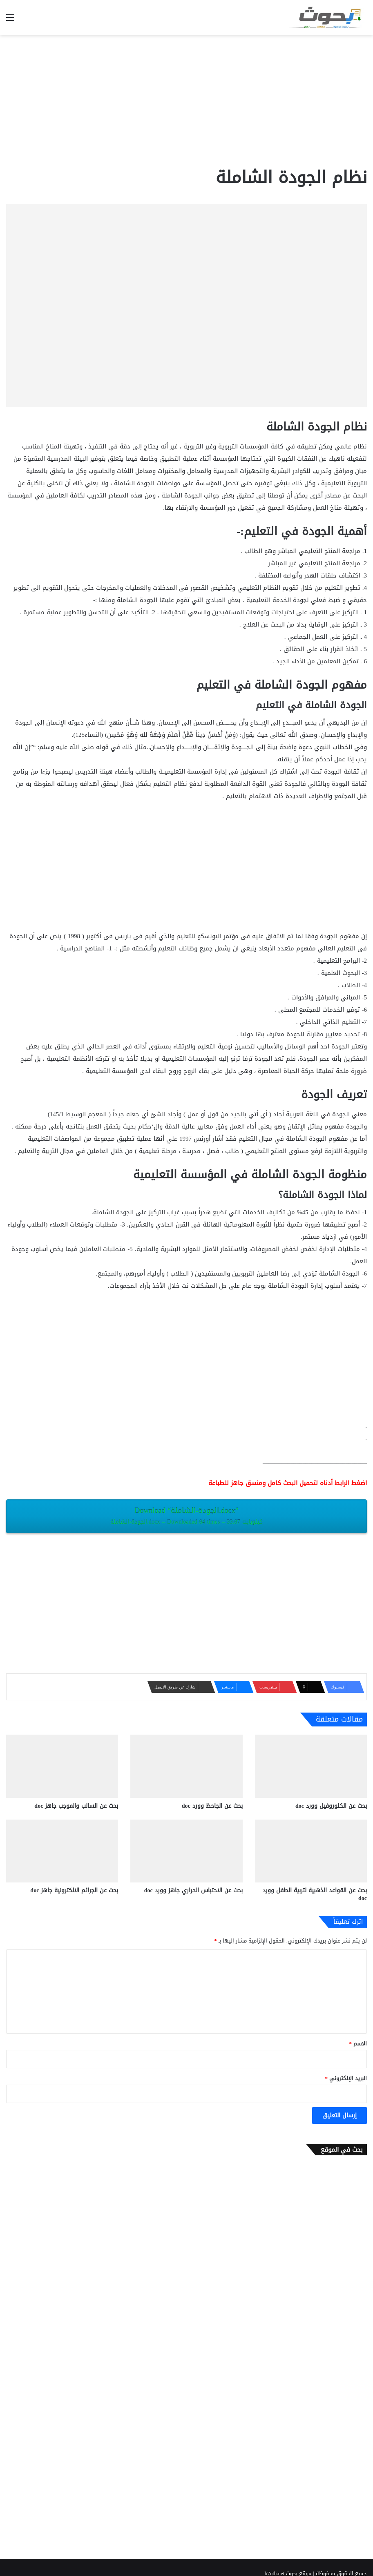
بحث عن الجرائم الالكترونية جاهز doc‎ (74, 1890)
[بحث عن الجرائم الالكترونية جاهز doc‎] (62, 1851)
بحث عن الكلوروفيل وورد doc (331, 1805)
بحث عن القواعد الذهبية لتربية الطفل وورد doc (315, 1894)
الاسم (358, 2043)
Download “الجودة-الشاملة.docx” (186, 1516)
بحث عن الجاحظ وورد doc (212, 1805)
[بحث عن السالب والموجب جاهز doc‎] (62, 1766)
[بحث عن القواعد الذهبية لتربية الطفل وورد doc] (311, 1851)
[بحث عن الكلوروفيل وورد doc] (311, 1766)
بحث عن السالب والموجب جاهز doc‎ (76, 1805)
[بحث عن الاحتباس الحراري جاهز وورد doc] (186, 1851)
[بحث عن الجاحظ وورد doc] (186, 1766)
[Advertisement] (186, 100)
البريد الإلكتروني (346, 2078)
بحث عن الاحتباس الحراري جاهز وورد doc (193, 1890)
